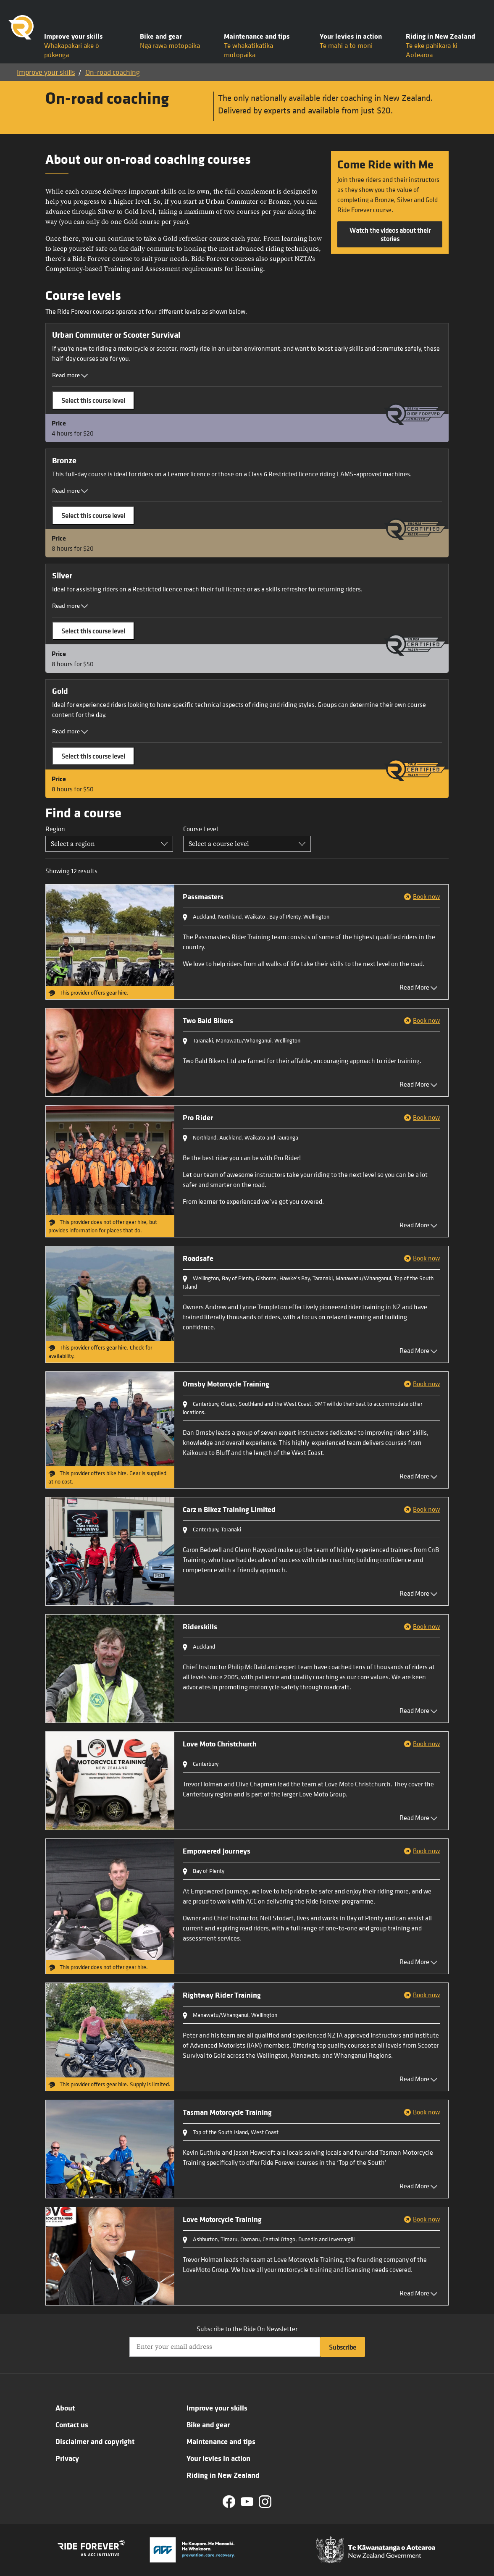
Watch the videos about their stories (390, 234)
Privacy (67, 2458)
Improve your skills (46, 72)
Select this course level (93, 400)
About (65, 2407)
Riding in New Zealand (223, 2475)
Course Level (200, 828)
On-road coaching (112, 72)
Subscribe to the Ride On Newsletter (247, 2328)
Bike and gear (208, 2424)
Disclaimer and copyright (94, 2441)
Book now (426, 896)
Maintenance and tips (221, 2441)
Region (55, 828)
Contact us (71, 2424)
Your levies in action (218, 2458)
